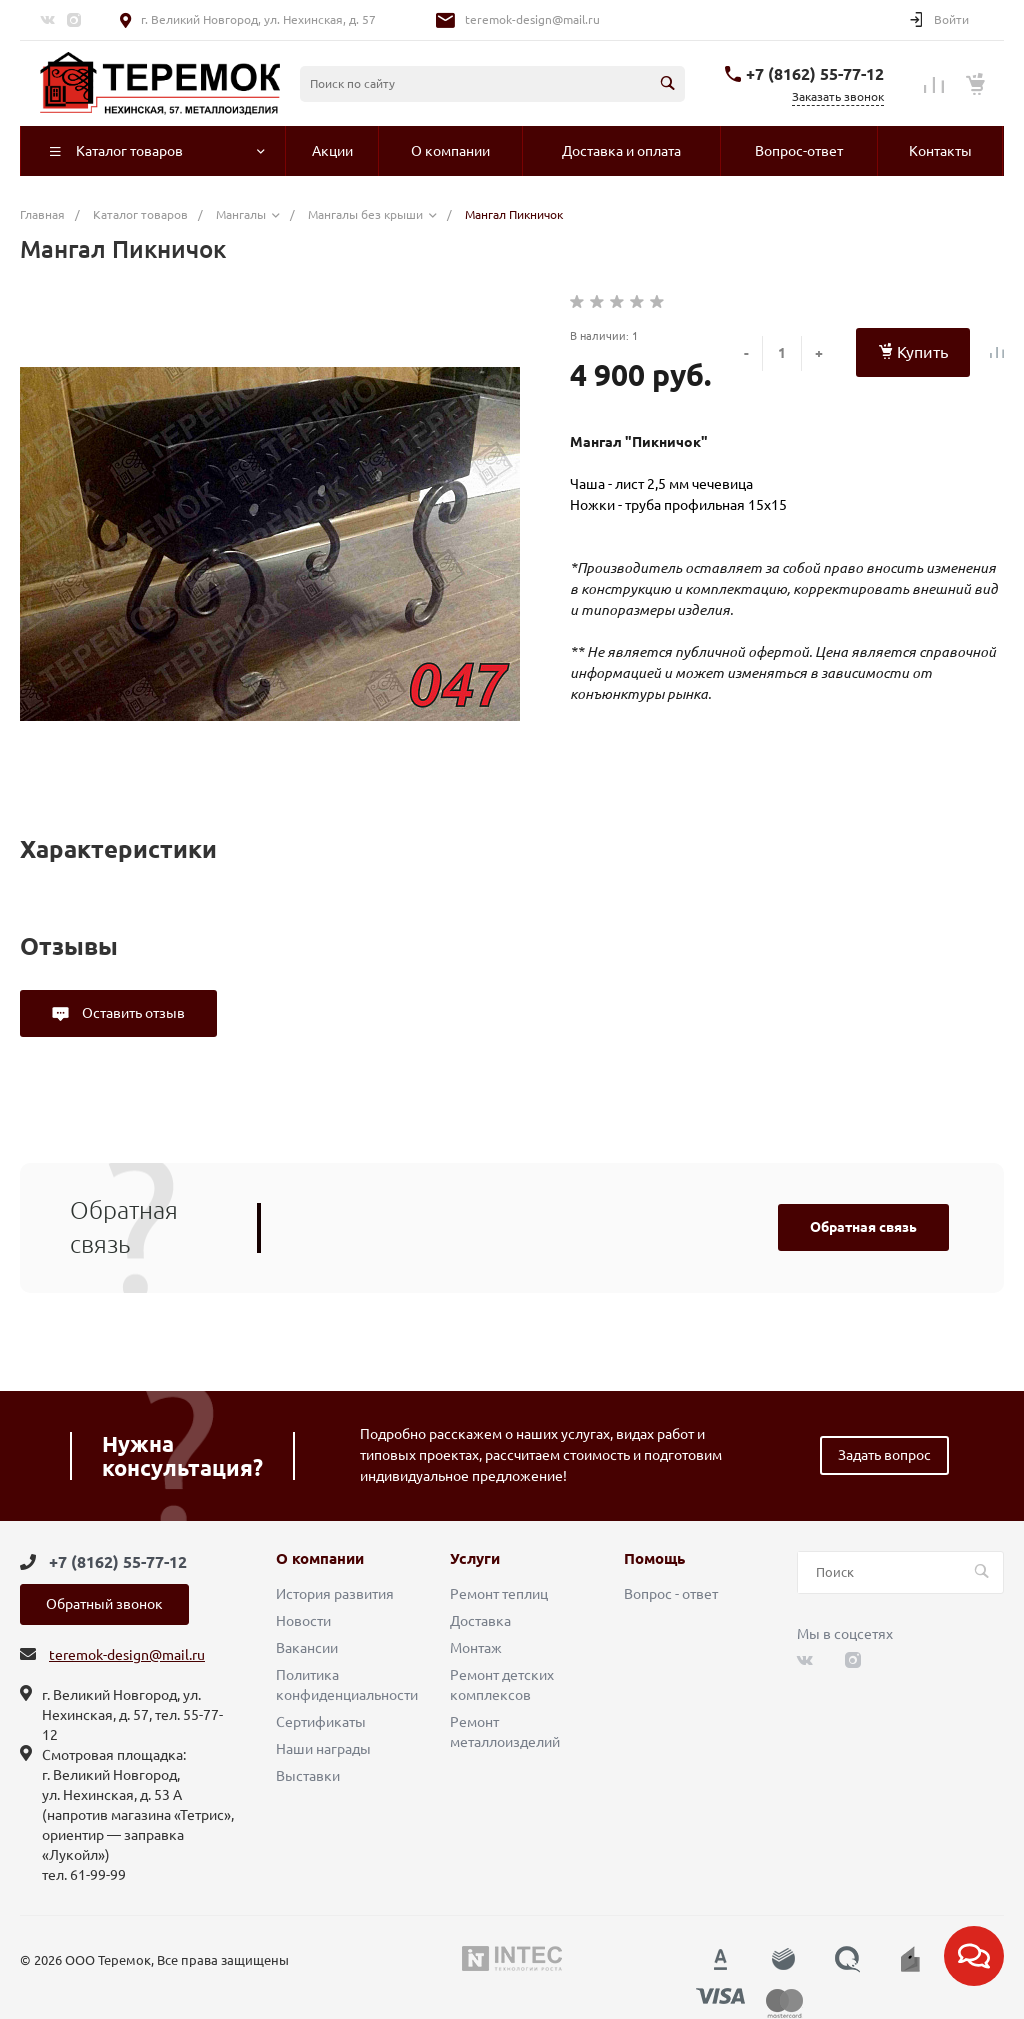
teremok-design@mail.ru (532, 19)
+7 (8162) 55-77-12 (815, 74)
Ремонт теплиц (499, 1594)
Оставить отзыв (132, 1013)
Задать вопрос (884, 1455)
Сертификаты (321, 1722)
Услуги (475, 1559)
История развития (335, 1594)
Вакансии (307, 1648)
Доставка (480, 1621)
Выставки (308, 1776)
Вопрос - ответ (671, 1594)
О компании (320, 1559)
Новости (303, 1621)
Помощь (654, 1559)
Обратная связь (863, 1227)
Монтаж (476, 1648)
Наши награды (323, 1749)
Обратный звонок (104, 1604)
